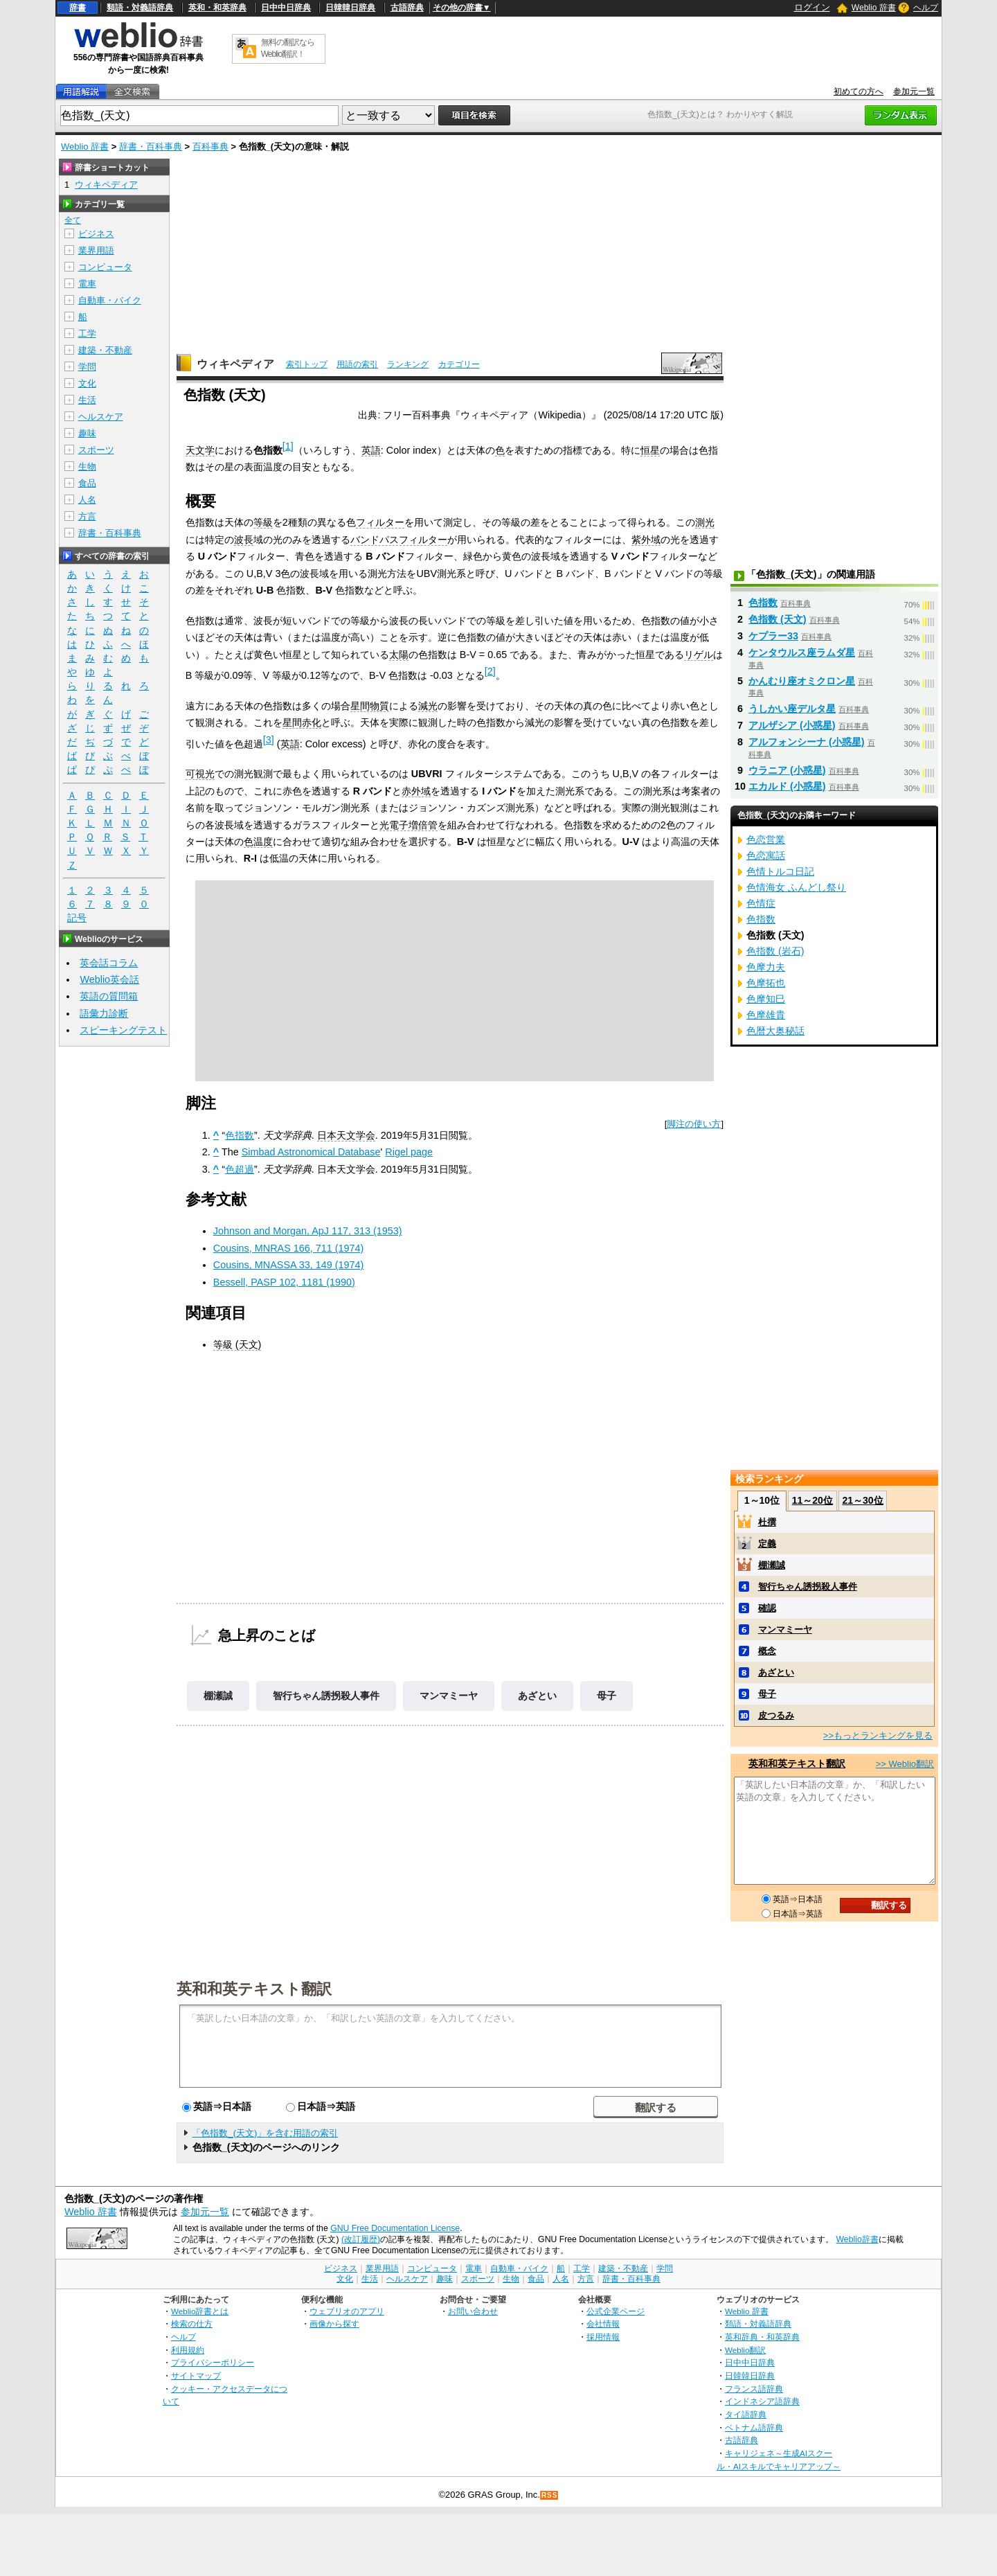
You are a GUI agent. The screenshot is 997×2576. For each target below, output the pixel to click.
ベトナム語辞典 (754, 2427)
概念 (767, 1651)
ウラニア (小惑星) (787, 770)
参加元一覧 (914, 91)
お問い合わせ (473, 2311)
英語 (371, 450)
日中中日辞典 (286, 7)
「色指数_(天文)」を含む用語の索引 (265, 2133)
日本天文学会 (346, 1135)
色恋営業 (765, 839)
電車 (87, 283)
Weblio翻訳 (745, 2349)
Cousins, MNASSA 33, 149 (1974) (288, 1264)
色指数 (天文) (777, 619)
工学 (87, 333)
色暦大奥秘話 (775, 1030)
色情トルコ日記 (780, 871)
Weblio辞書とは (199, 2311)
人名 (87, 500)
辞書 (77, 7)
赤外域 (416, 791)
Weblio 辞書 (874, 7)
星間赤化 (301, 722)
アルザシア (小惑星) (792, 725)
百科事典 (210, 146)
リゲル (698, 654)
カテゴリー (459, 364)
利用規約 (187, 2349)
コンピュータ (105, 267)
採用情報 (603, 2336)
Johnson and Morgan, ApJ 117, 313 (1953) (307, 1230)
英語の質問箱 (109, 996)
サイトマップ (196, 2375)
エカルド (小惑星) (787, 786)
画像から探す (334, 2323)
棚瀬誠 (218, 1695)
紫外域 (646, 539)
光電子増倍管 (408, 824)
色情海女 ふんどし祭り (796, 887)
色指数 (239, 1135)
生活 (87, 400)
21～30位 (862, 1500)
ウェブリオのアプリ (346, 2311)
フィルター (380, 522)
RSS (549, 2495)
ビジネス (96, 234)
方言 (87, 516)
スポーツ (96, 450)
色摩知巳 (765, 998)
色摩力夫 (765, 966)
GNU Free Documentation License (395, 2228)
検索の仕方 (192, 2323)
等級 (263, 522)
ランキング (408, 364)
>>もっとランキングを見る (878, 1735)
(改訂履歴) (360, 2239)
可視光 (200, 773)
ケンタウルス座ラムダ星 (801, 652)
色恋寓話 (765, 855)
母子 (606, 1695)
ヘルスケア (100, 416)
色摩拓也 (765, 982)
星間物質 (369, 705)
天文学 (200, 450)
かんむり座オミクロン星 (801, 680)
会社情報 (603, 2323)
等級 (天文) (237, 1344)
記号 (77, 918)
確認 (767, 1608)
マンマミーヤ (449, 1695)
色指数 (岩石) (775, 951)
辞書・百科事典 (150, 146)
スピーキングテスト (123, 1030)
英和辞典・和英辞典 (762, 2336)
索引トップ (306, 364)
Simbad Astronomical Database (311, 1151)
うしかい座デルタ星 (792, 708)
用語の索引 (357, 364)
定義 (767, 1543)
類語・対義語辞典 (140, 7)
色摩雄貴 (765, 1014)
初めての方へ (858, 91)
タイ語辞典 (745, 2414)
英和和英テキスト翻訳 (254, 1988)
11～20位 (812, 1500)
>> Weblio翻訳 (905, 1764)
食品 (87, 483)
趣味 (87, 433)
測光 (705, 522)
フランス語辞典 (754, 2388)
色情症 (760, 903)
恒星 (650, 450)
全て (72, 220)
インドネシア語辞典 (762, 2401)
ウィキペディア (235, 364)
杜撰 (767, 1522)
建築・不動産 (105, 350)
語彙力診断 (104, 1013)
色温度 (258, 841)
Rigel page (409, 1151)
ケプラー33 (773, 635)
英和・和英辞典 (217, 7)
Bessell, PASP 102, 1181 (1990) (284, 1282)
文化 (87, 383)
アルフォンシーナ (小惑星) (806, 741)
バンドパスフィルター (398, 539)
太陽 (398, 654)
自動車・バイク (109, 300)
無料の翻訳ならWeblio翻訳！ (287, 48)
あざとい (537, 1695)
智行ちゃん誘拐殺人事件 (326, 1695)
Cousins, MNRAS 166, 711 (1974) (288, 1248)
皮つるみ (776, 1715)
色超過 (239, 1169)
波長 (243, 539)
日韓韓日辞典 (350, 7)
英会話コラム (109, 962)
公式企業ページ (615, 2311)
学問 (87, 367)
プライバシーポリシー (212, 2362)
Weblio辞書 (857, 2239)
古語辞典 (407, 7)
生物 (87, 466)
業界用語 (96, 250)
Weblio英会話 (109, 979)
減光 (428, 705)
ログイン (812, 7)
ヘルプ (925, 7)
